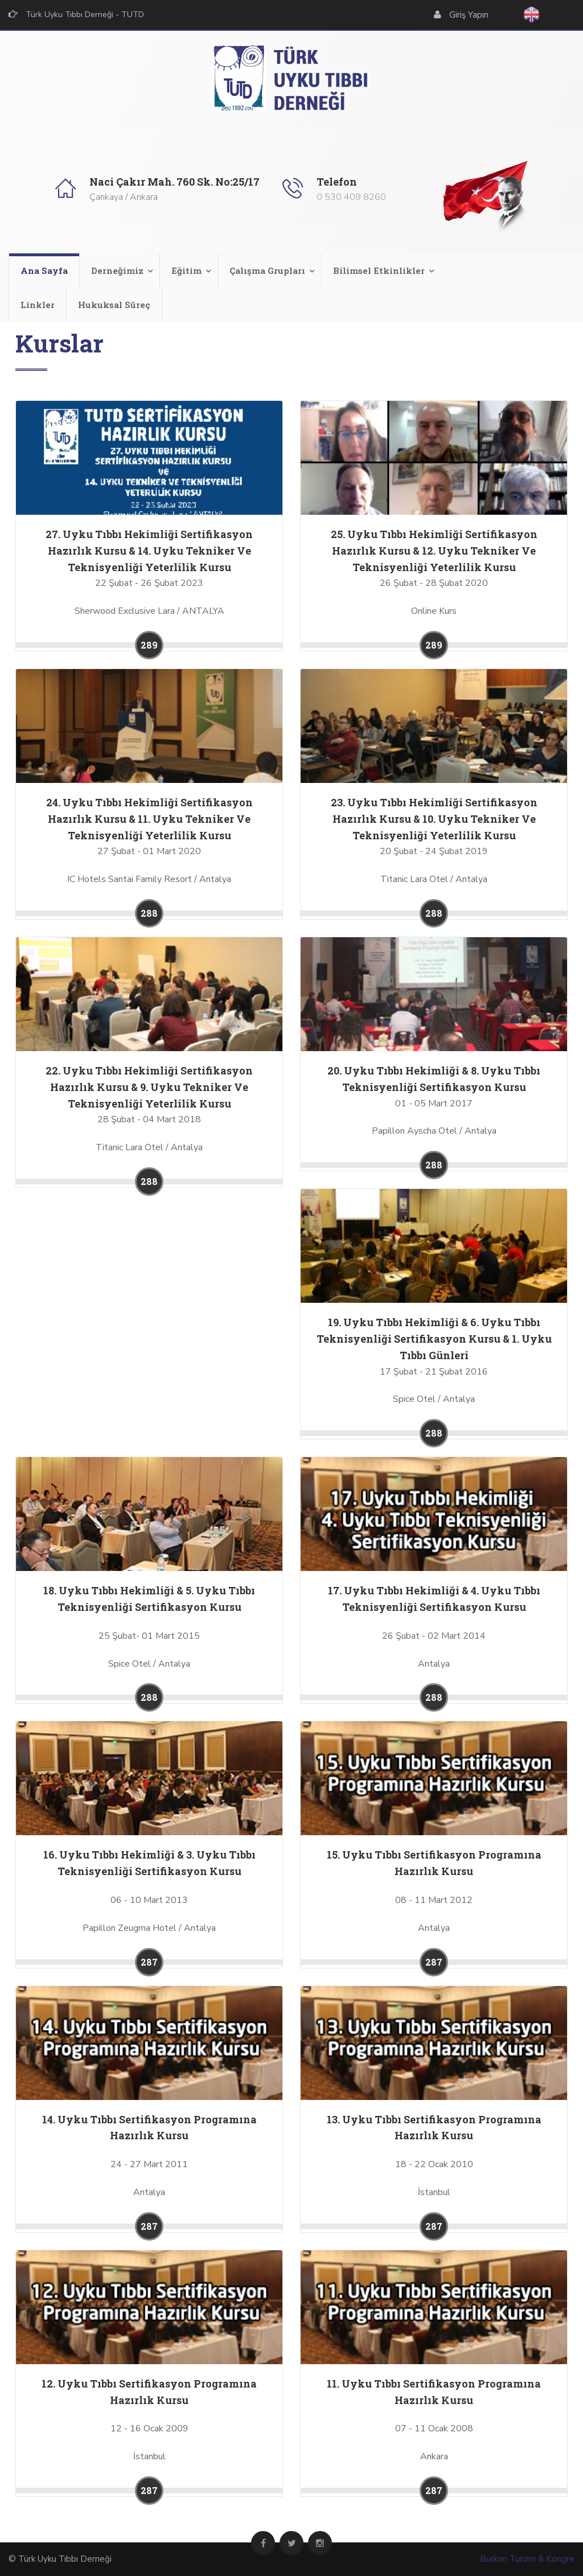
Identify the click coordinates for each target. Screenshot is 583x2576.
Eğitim (186, 270)
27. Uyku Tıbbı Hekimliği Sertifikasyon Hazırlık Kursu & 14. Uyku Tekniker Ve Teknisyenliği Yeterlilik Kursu (149, 550)
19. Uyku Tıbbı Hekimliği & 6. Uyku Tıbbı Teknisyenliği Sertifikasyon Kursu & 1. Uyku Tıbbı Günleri (434, 1338)
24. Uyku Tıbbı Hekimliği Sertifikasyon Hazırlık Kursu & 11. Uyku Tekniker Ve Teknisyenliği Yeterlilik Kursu (149, 818)
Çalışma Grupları (267, 270)
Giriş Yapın (468, 14)
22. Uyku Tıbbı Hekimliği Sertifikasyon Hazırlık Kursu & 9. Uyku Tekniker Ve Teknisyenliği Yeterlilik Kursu (149, 1087)
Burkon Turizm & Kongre (527, 2559)
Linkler (37, 304)
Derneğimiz (117, 270)
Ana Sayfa (44, 270)
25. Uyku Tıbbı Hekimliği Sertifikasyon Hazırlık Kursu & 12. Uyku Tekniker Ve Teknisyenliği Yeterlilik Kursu (434, 550)
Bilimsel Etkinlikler (379, 270)
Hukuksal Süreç (114, 304)
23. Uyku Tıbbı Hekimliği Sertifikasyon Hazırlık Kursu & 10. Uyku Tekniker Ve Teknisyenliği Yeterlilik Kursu (434, 818)
